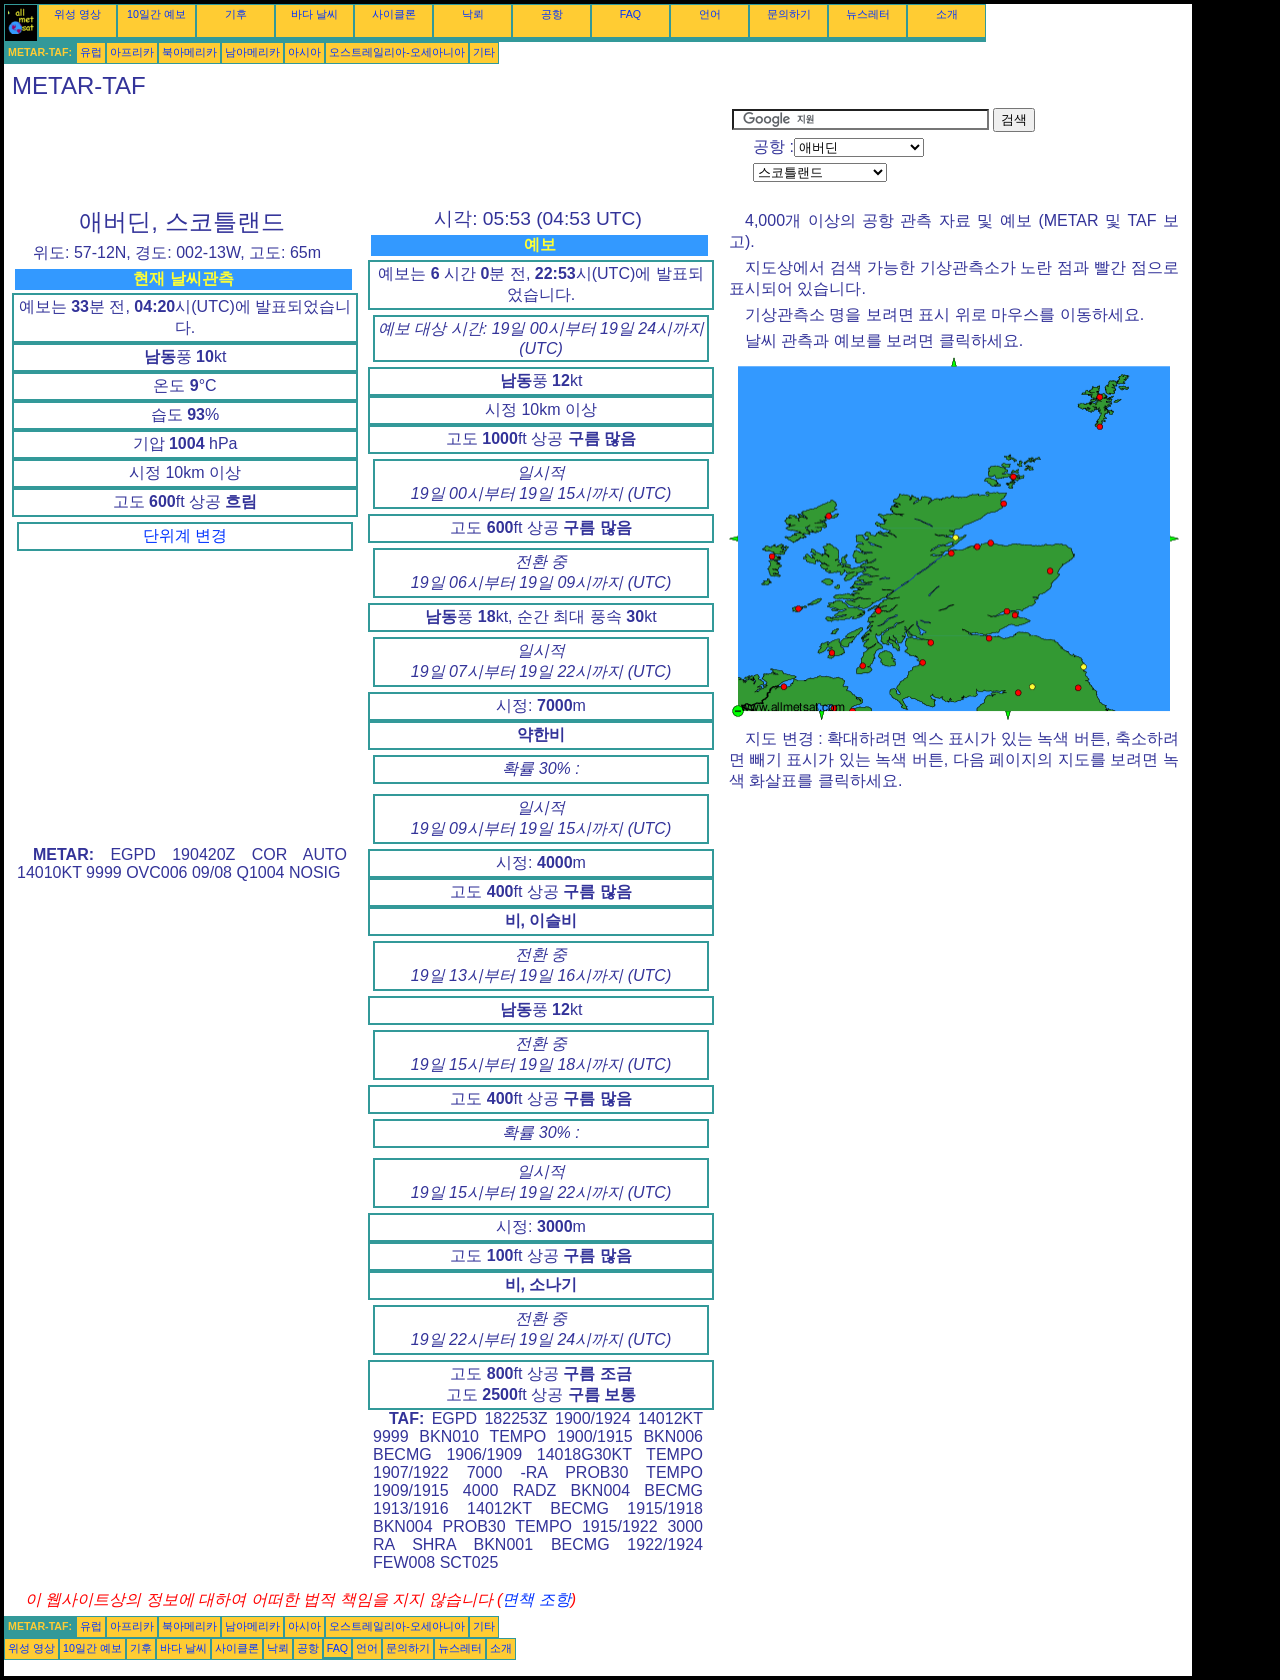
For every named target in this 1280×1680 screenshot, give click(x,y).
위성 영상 (77, 14)
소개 (947, 14)
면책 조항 (536, 1599)
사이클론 (394, 14)
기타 (484, 52)
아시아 (304, 52)
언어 (710, 14)
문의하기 (789, 14)
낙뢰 (473, 14)
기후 (236, 14)
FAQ (630, 14)
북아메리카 (189, 52)
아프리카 (132, 52)
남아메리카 (252, 52)
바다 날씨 (314, 14)
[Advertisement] (368, 153)
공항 (552, 14)
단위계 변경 (185, 535)
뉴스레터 (868, 14)
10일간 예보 (156, 14)
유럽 (91, 52)
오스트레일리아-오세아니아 (397, 52)
